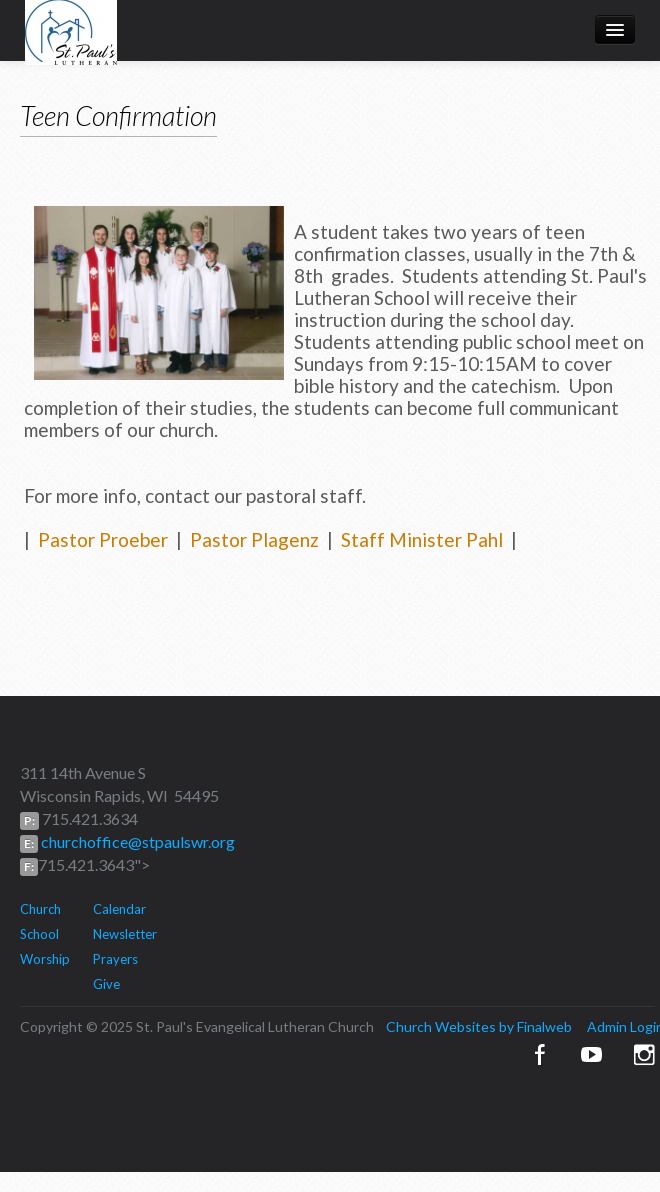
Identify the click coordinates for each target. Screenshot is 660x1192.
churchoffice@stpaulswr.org (136, 841)
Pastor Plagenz (254, 539)
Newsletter (125, 934)
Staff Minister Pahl (422, 539)
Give (106, 984)
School (39, 934)
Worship (45, 959)
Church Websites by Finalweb (479, 1026)
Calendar (119, 909)
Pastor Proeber (103, 539)
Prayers (115, 959)
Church (40, 909)
